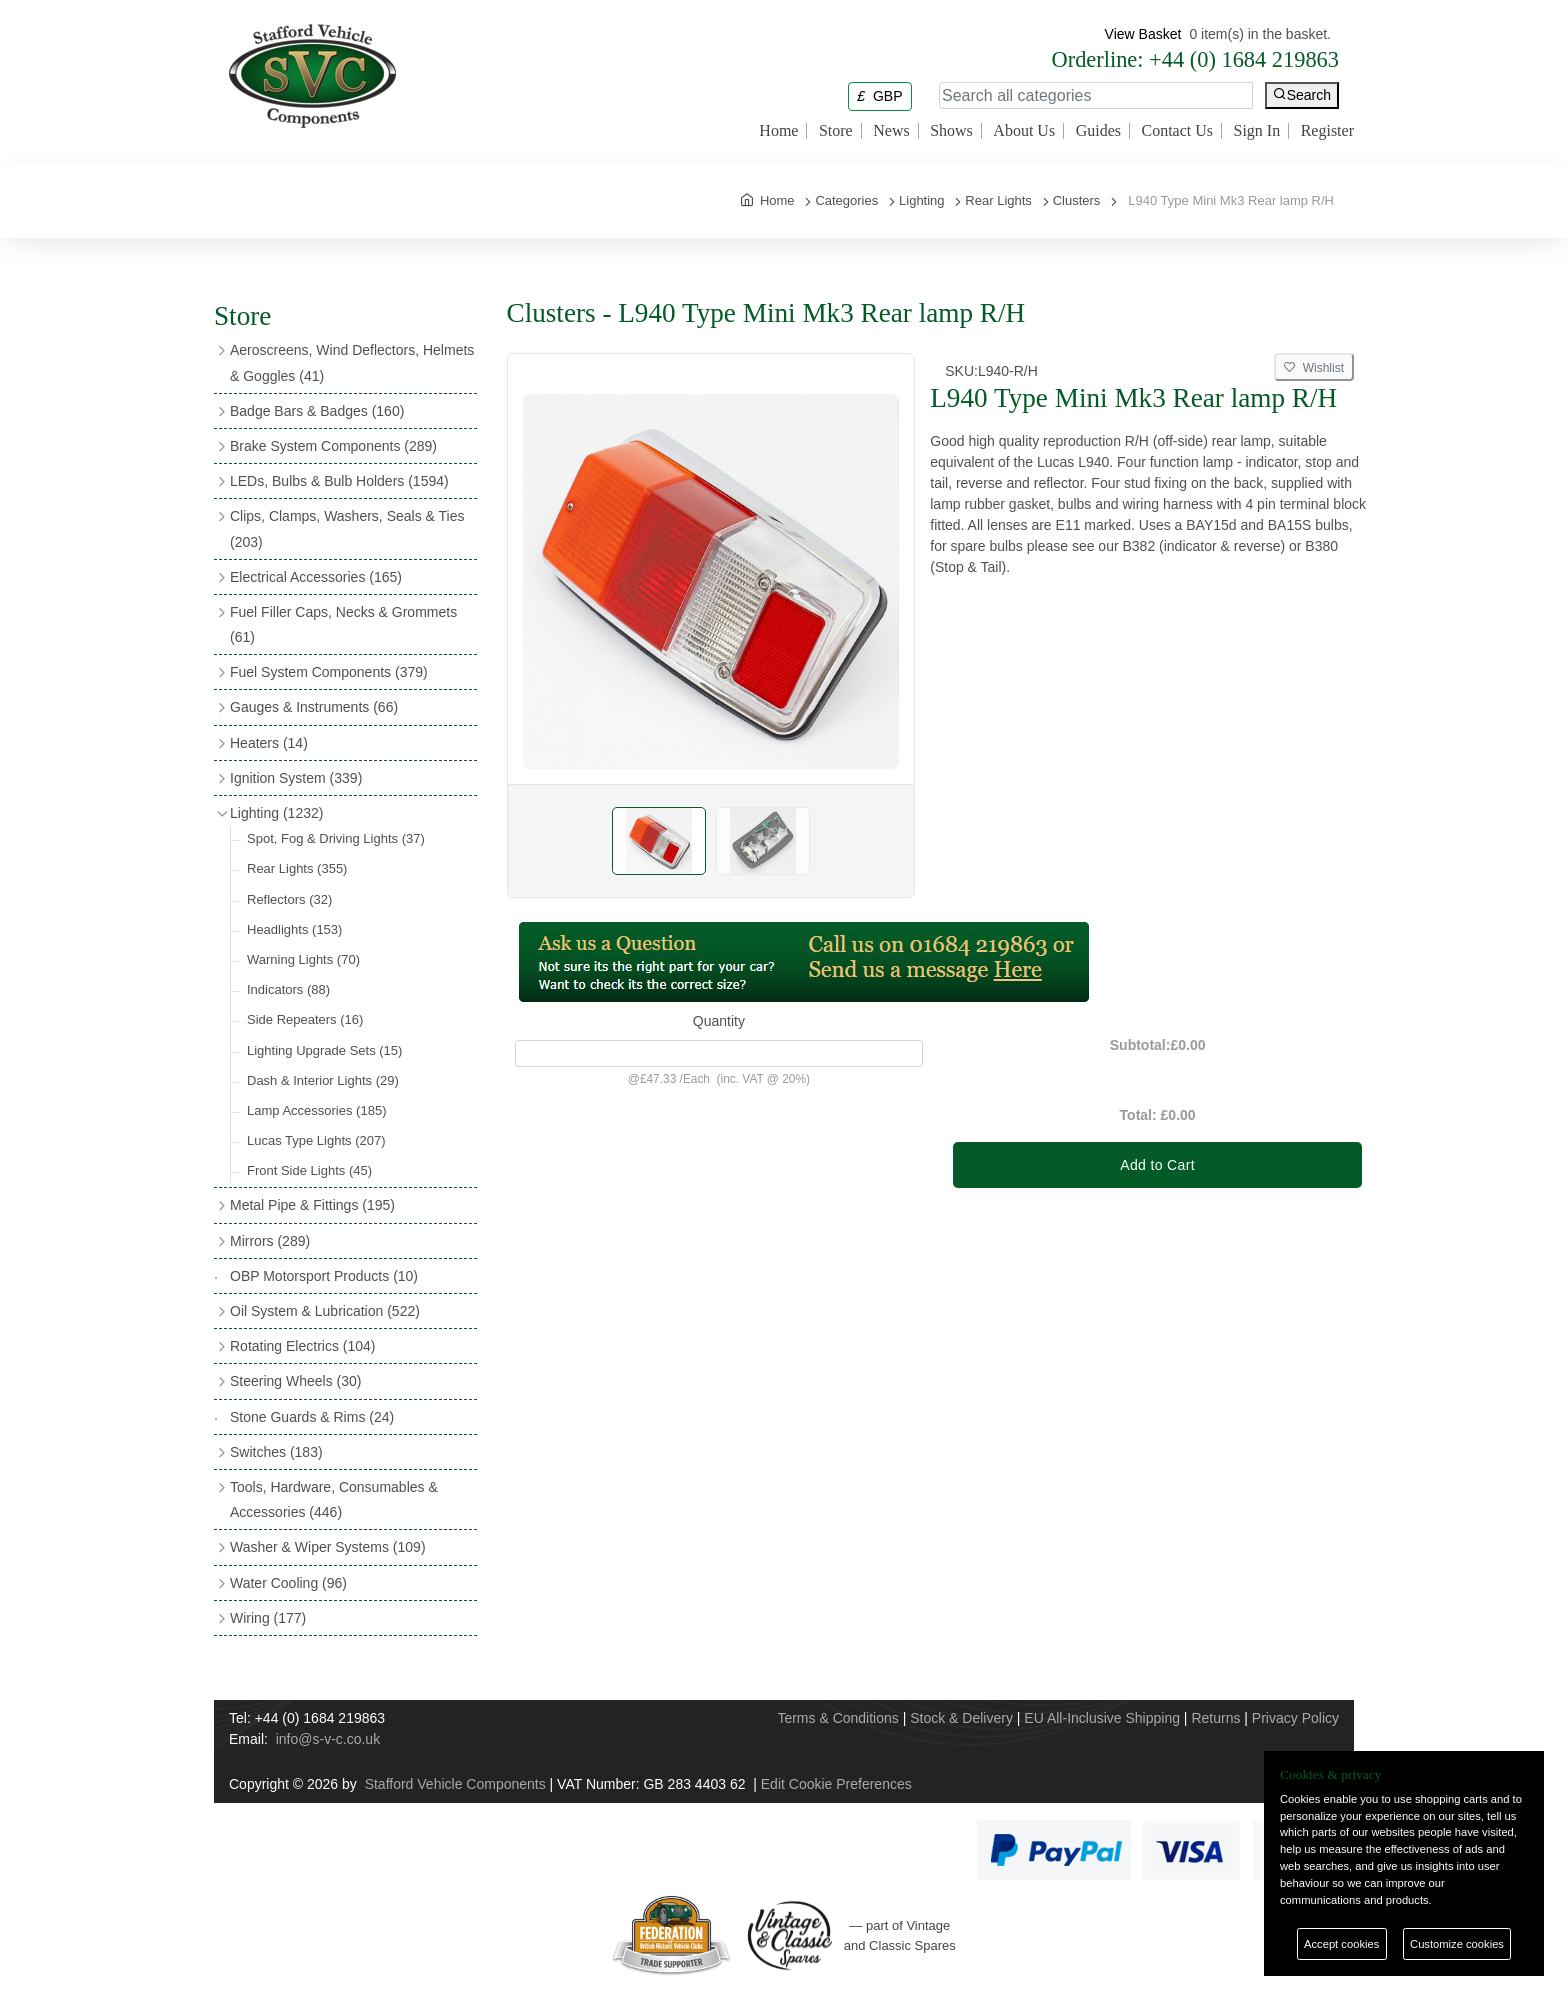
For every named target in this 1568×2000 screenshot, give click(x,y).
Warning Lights (303, 959)
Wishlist (1314, 368)
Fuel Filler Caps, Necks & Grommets (343, 624)
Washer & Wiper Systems (328, 1547)
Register (1327, 131)
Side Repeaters (305, 1019)
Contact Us (1177, 131)
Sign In (1257, 131)
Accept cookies (1341, 1944)
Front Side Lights (309, 1170)
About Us (1024, 131)
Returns (1215, 1718)
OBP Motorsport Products (324, 1276)
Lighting (276, 813)
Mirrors (270, 1241)
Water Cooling (288, 1583)
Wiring (268, 1618)
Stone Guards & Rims (312, 1417)
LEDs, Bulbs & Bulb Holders (339, 481)
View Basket (1143, 34)
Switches (276, 1452)
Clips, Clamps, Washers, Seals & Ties (347, 528)
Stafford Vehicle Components (455, 1784)
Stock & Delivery (961, 1718)
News (891, 131)
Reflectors (289, 899)
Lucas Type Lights (316, 1140)
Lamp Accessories (316, 1110)
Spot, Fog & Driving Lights (336, 838)
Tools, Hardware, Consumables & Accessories (334, 1499)
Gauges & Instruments (314, 707)
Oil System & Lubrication (325, 1311)
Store (836, 131)
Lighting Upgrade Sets (324, 1050)
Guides (1098, 131)
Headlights (294, 929)
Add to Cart (1157, 1165)
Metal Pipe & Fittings (312, 1205)
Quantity (719, 1021)
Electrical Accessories (316, 577)
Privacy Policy (1295, 1718)
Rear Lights (297, 868)
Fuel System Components (329, 672)
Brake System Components (333, 446)
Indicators (288, 989)
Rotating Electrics (303, 1346)
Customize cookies (1457, 1944)
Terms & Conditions (837, 1718)
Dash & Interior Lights (323, 1080)
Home (778, 131)
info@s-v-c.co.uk (328, 1739)
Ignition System (296, 778)
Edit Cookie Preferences (836, 1784)
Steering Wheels (296, 1381)
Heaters (269, 743)
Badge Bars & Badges (317, 411)
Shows (951, 131)
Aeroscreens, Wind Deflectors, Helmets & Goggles (352, 362)
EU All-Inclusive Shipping (1102, 1718)
